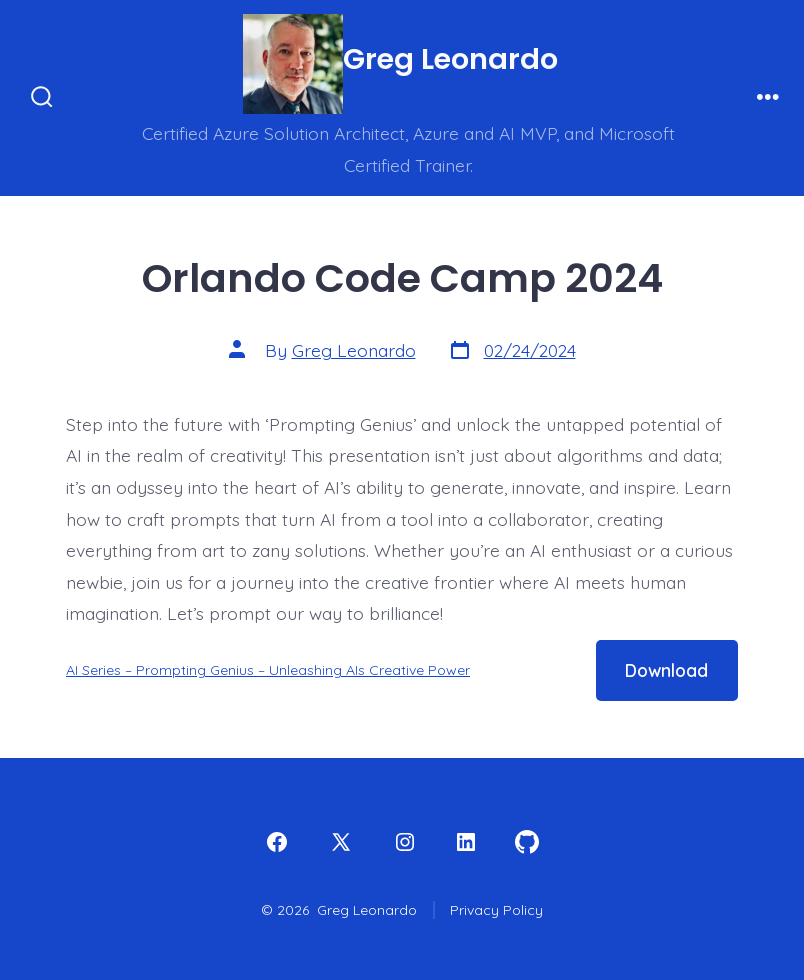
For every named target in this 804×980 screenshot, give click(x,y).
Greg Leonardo (354, 350)
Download (666, 670)
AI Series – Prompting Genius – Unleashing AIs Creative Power (268, 670)
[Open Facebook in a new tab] (277, 842)
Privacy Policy (496, 910)
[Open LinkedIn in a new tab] (466, 842)
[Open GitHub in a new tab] (527, 842)
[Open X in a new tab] (341, 842)
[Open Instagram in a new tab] (405, 842)
